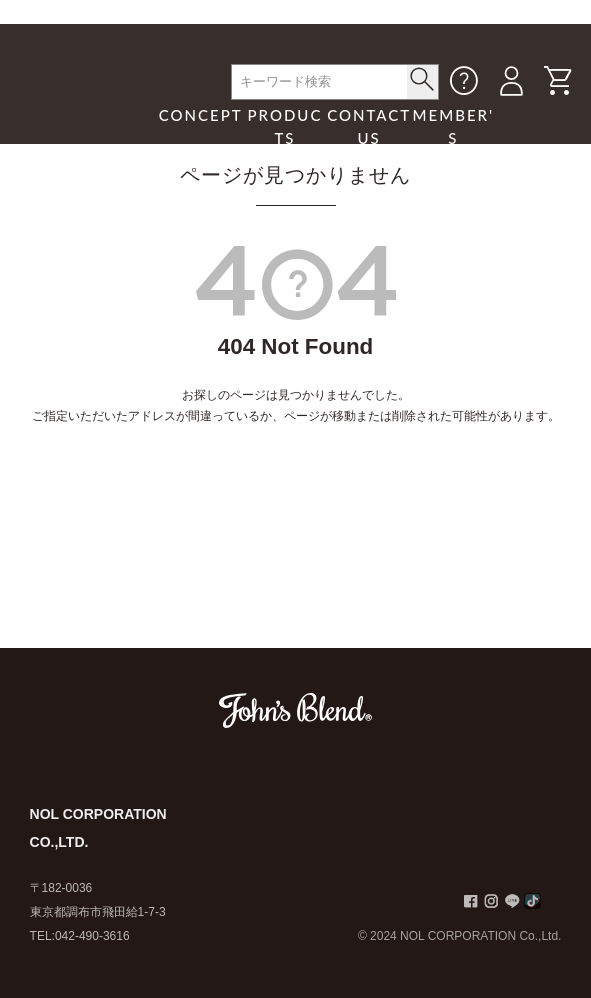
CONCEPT (201, 115)
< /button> (422, 79)
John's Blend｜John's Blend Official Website (86, 114)
